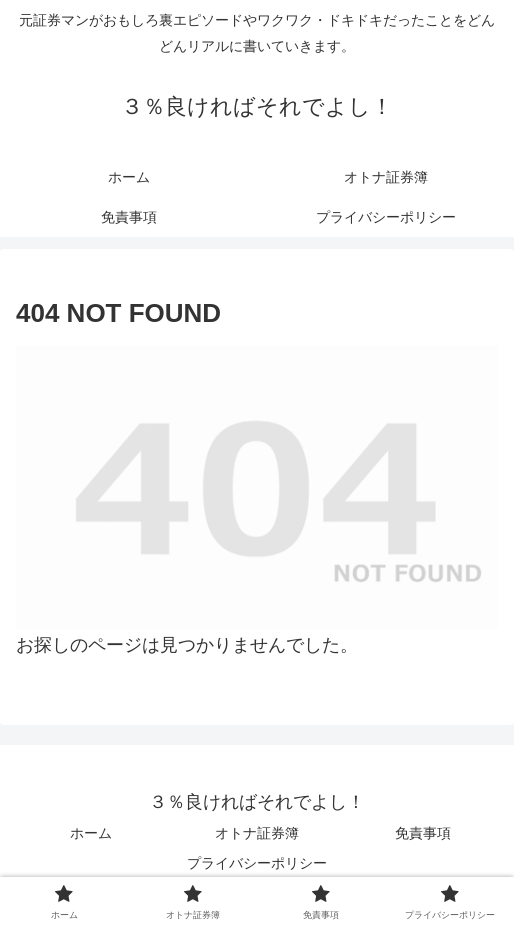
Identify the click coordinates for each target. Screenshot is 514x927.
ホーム (91, 833)
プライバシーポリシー (257, 863)
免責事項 (423, 833)
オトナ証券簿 (257, 833)
